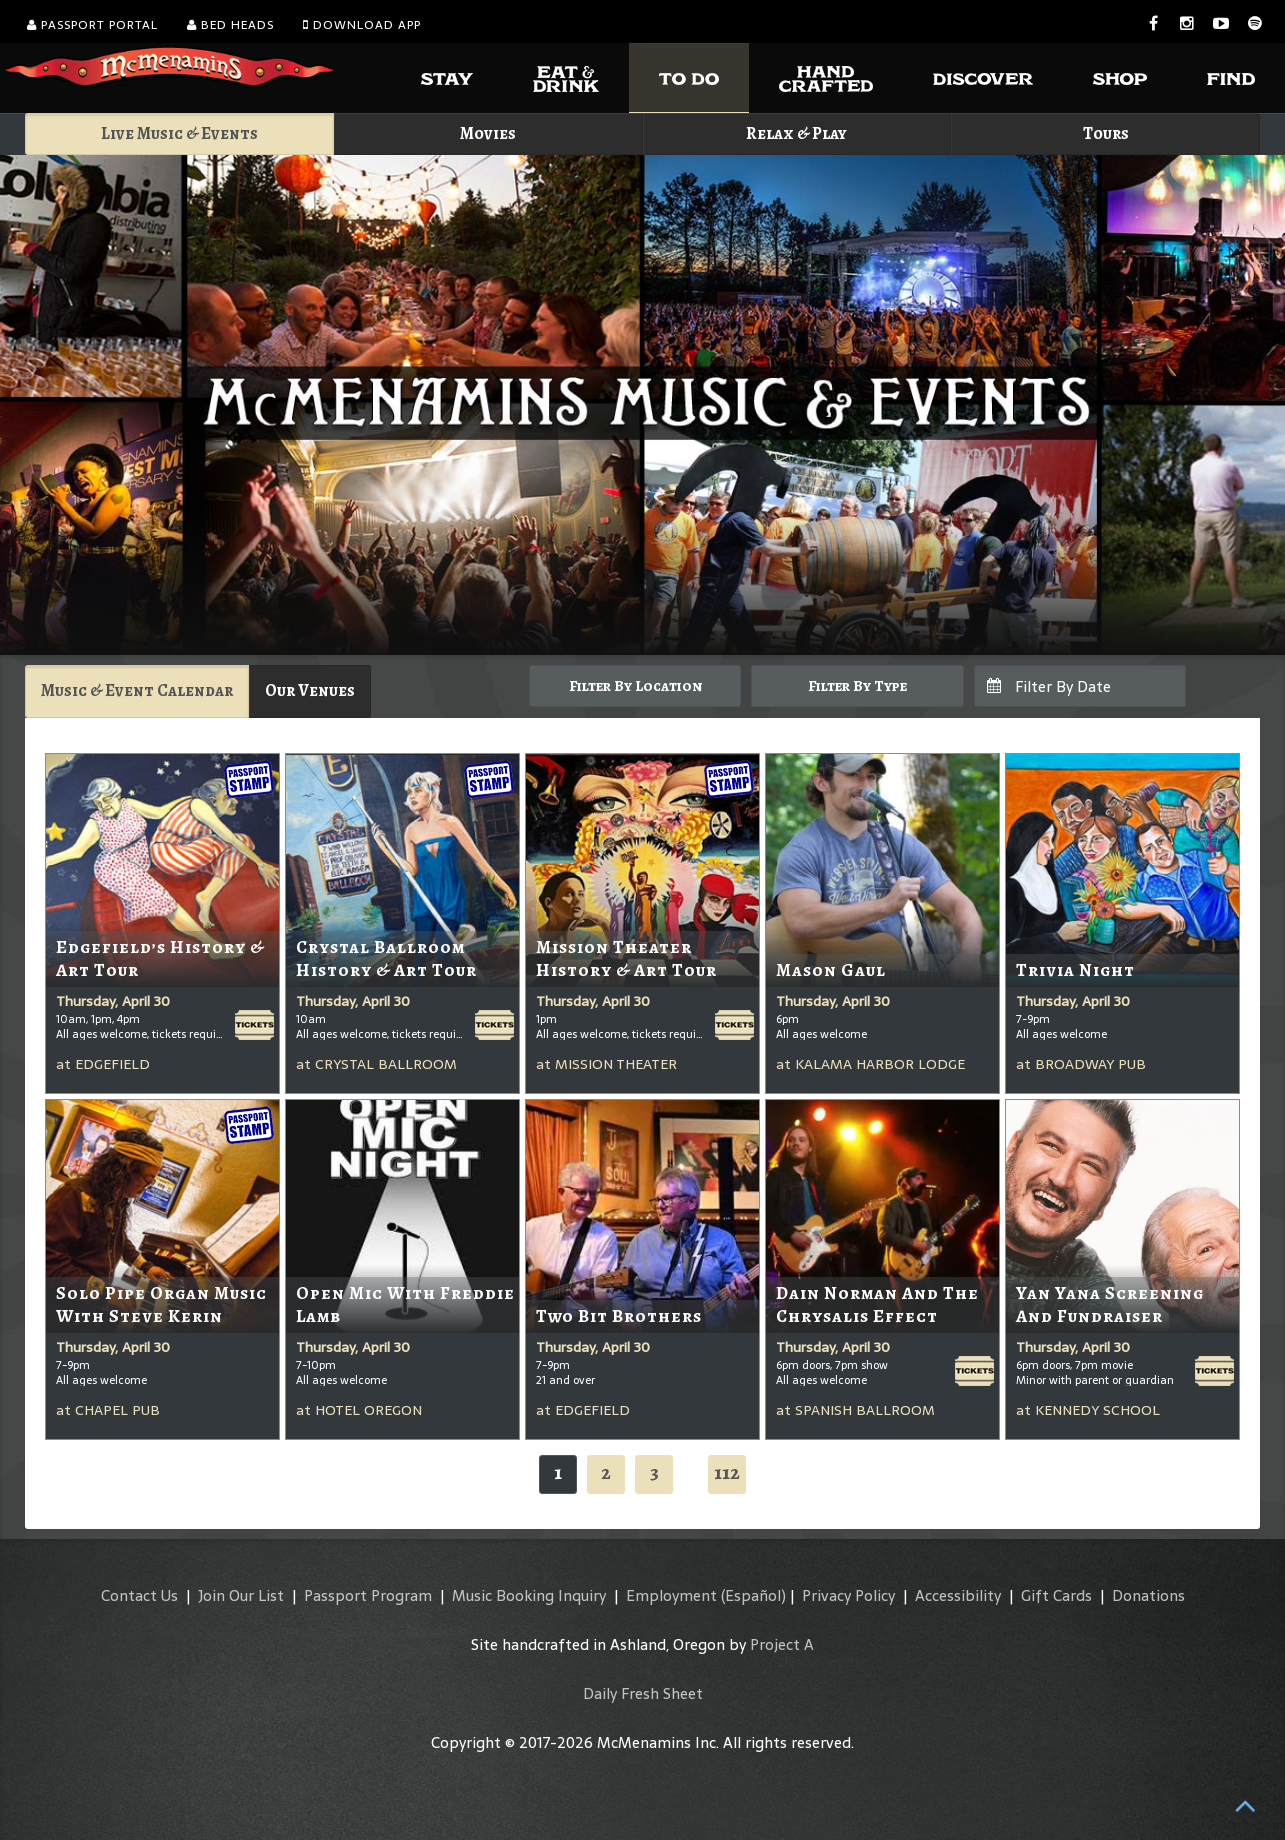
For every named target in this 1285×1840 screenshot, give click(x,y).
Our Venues (310, 690)
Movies (488, 133)
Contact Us (139, 1595)
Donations (1148, 1595)
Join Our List (241, 1595)
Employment (671, 1595)
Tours (1106, 133)
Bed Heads (230, 25)
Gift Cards (1056, 1595)
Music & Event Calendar (137, 690)
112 (727, 1472)
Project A (782, 1644)
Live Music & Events (179, 133)
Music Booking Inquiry (529, 1595)
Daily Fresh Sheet (643, 1693)
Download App (362, 25)
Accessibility (958, 1595)
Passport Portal (92, 25)
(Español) (753, 1595)
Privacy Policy (848, 1595)
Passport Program (368, 1595)
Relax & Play (796, 133)
